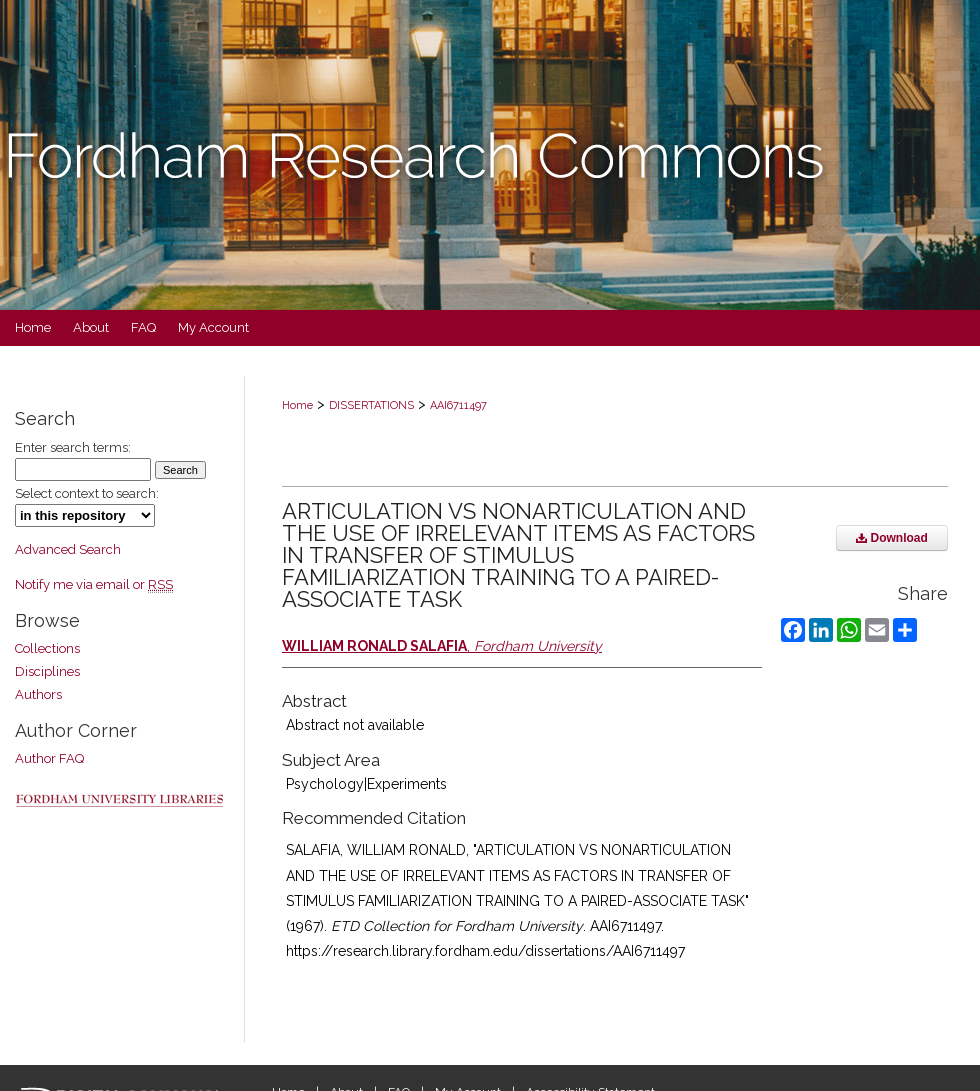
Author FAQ (49, 758)
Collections (47, 648)
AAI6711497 (458, 405)
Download (892, 538)
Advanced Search (68, 549)
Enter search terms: (73, 447)
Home (297, 405)
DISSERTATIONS (371, 405)
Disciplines (47, 671)
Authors (38, 694)
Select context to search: (87, 493)
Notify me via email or (94, 584)
